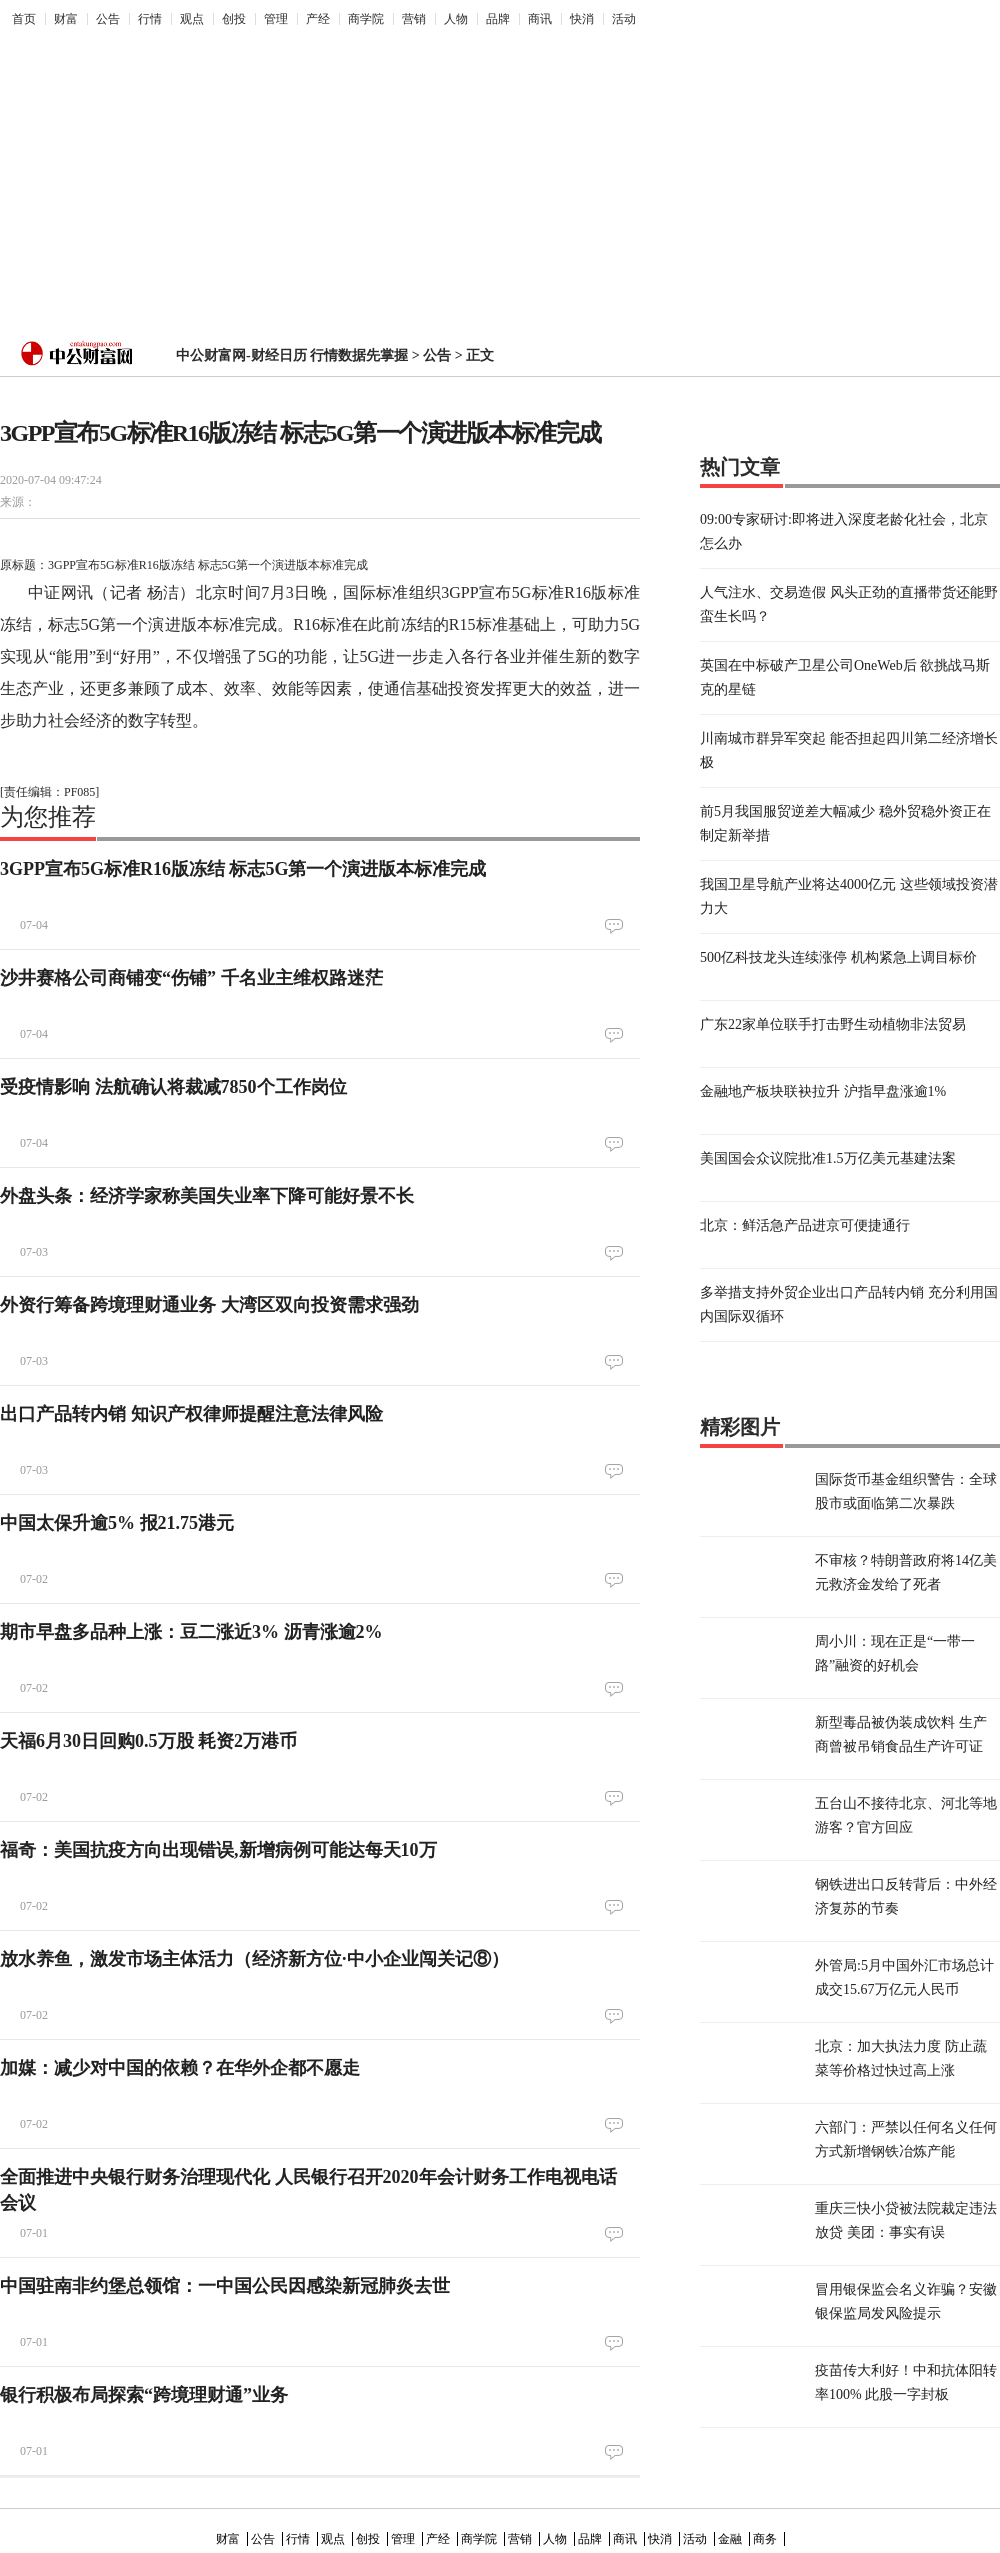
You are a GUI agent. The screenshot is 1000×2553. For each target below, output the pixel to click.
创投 (234, 19)
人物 (456, 19)
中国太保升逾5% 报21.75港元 (117, 1523)
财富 (66, 19)
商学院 (366, 19)
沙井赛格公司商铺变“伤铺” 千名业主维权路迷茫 (191, 978)
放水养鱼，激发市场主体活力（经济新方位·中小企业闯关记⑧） (254, 1959)
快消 (582, 19)
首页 (24, 19)
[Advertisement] (397, 176)
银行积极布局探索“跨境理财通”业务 (144, 2395)
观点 (192, 19)
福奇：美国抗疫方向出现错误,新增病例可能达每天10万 (218, 1850)
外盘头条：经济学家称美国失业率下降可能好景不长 (207, 1196)
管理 (276, 19)
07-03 (34, 1252)
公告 (108, 19)
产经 (318, 19)
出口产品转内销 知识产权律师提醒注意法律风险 (191, 1414)
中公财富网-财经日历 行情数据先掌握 (292, 355)
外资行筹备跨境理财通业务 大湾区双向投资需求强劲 (209, 1305)
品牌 (498, 19)
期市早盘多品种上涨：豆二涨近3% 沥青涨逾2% (191, 1632)
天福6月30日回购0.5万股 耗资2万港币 (148, 1741)
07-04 (34, 925)
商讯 (540, 19)
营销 (414, 19)
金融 (730, 2539)
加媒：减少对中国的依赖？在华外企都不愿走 (180, 2068)
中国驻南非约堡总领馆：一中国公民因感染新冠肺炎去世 (225, 2286)
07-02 (34, 1579)
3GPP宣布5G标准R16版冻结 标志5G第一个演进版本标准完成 (243, 869)
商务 (765, 2539)
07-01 (34, 2233)
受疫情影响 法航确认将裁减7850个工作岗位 (173, 1087)
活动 (624, 19)
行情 (150, 19)
